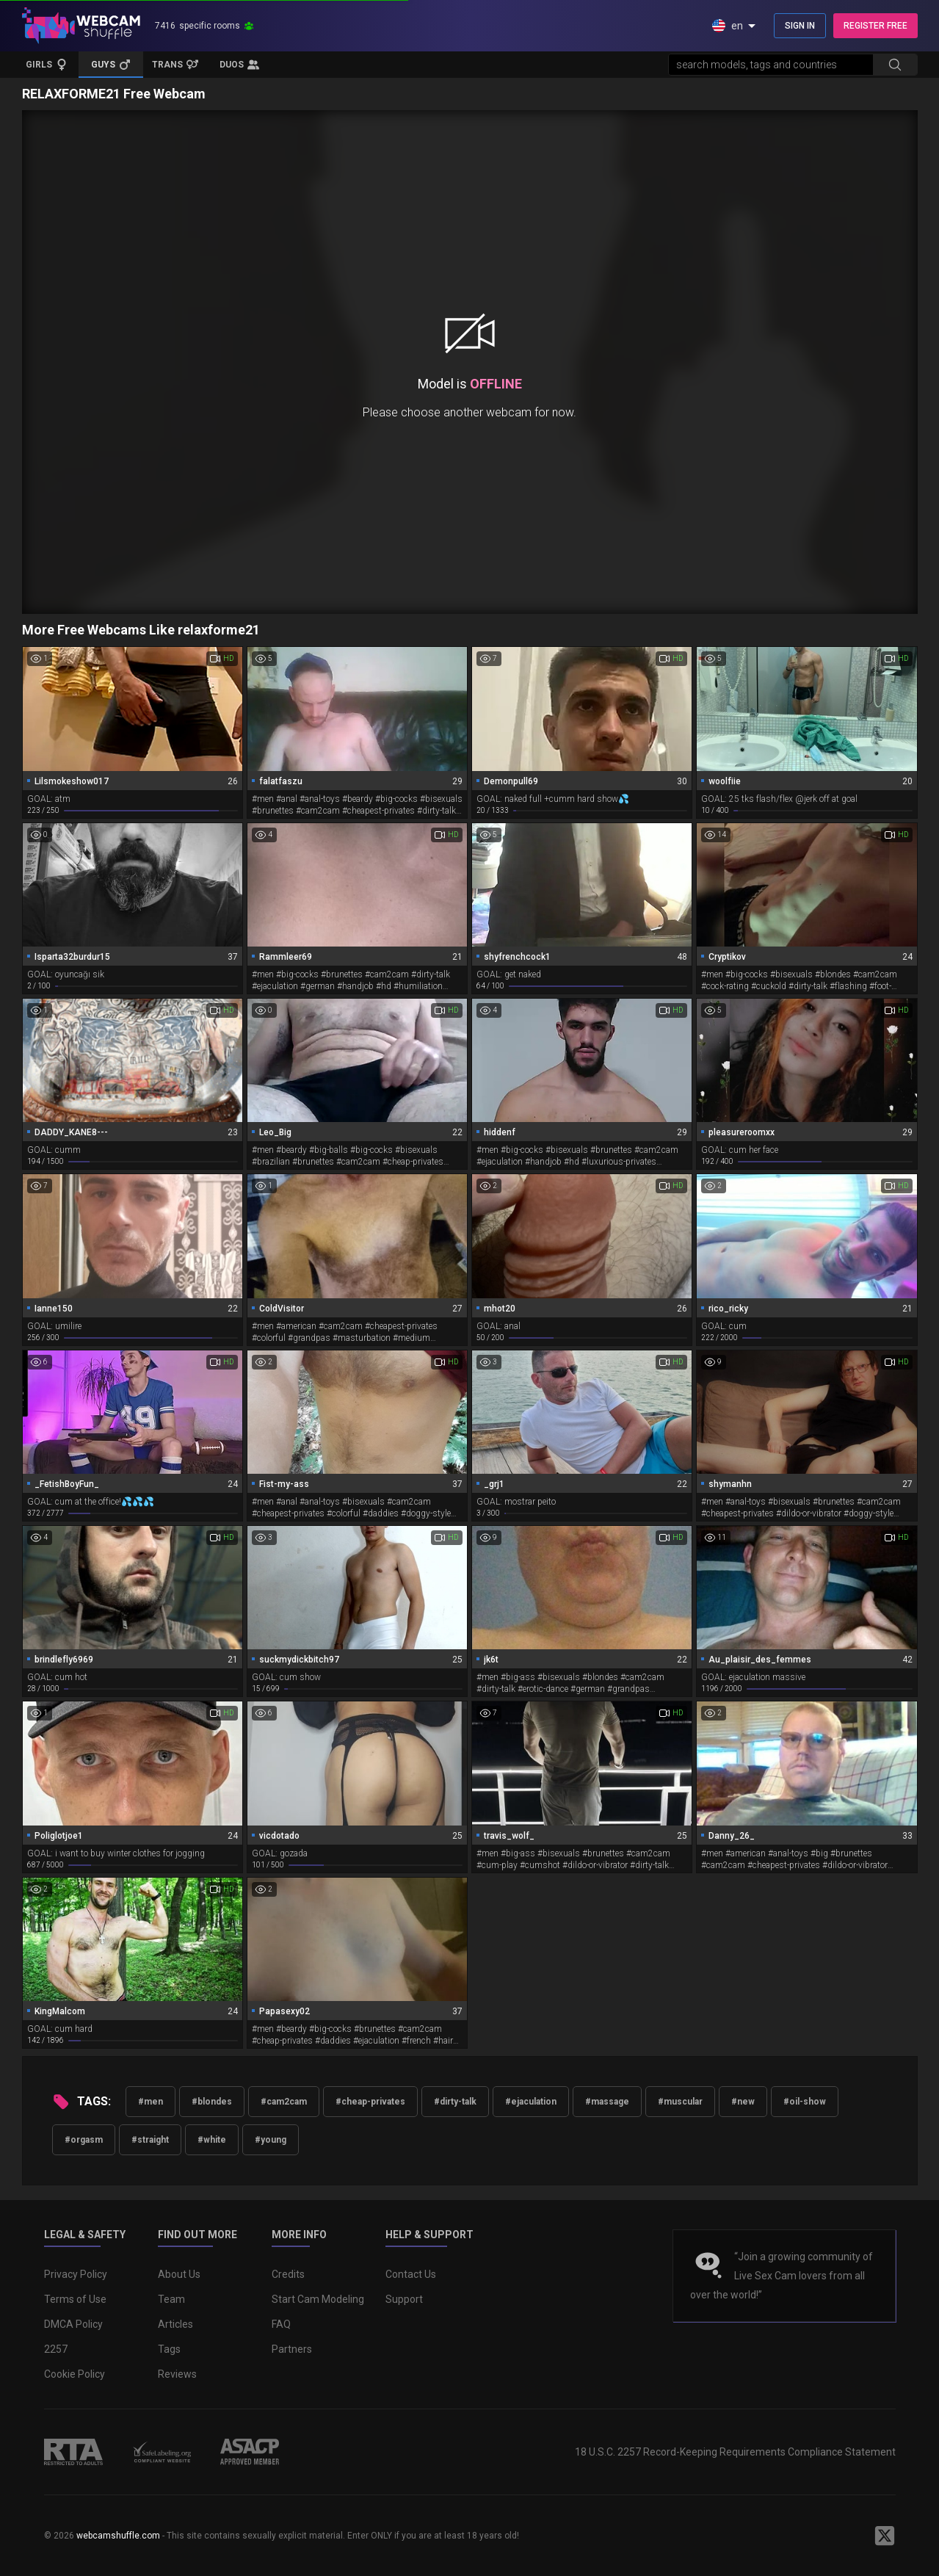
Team (171, 2299)
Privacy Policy (75, 2274)
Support (404, 2299)
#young (270, 2140)
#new (743, 2101)
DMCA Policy (73, 2324)
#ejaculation (530, 2101)
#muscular (680, 2101)
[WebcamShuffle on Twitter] (885, 2536)
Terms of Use (75, 2299)
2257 (56, 2349)
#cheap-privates (370, 2101)
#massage (607, 2101)
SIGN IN (800, 26)
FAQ (281, 2324)
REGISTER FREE (875, 26)
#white (211, 2140)
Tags (169, 2349)
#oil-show (804, 2101)
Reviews (177, 2374)
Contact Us (410, 2274)
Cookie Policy (74, 2374)
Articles (175, 2324)
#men (150, 2101)
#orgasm (84, 2140)
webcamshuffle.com (118, 2535)
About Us (179, 2274)
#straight (150, 2140)
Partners (292, 2349)
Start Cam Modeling (318, 2299)
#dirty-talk (455, 2101)
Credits (288, 2274)
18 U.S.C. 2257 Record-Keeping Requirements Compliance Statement (735, 2452)
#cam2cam (284, 2101)
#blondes (212, 2101)
